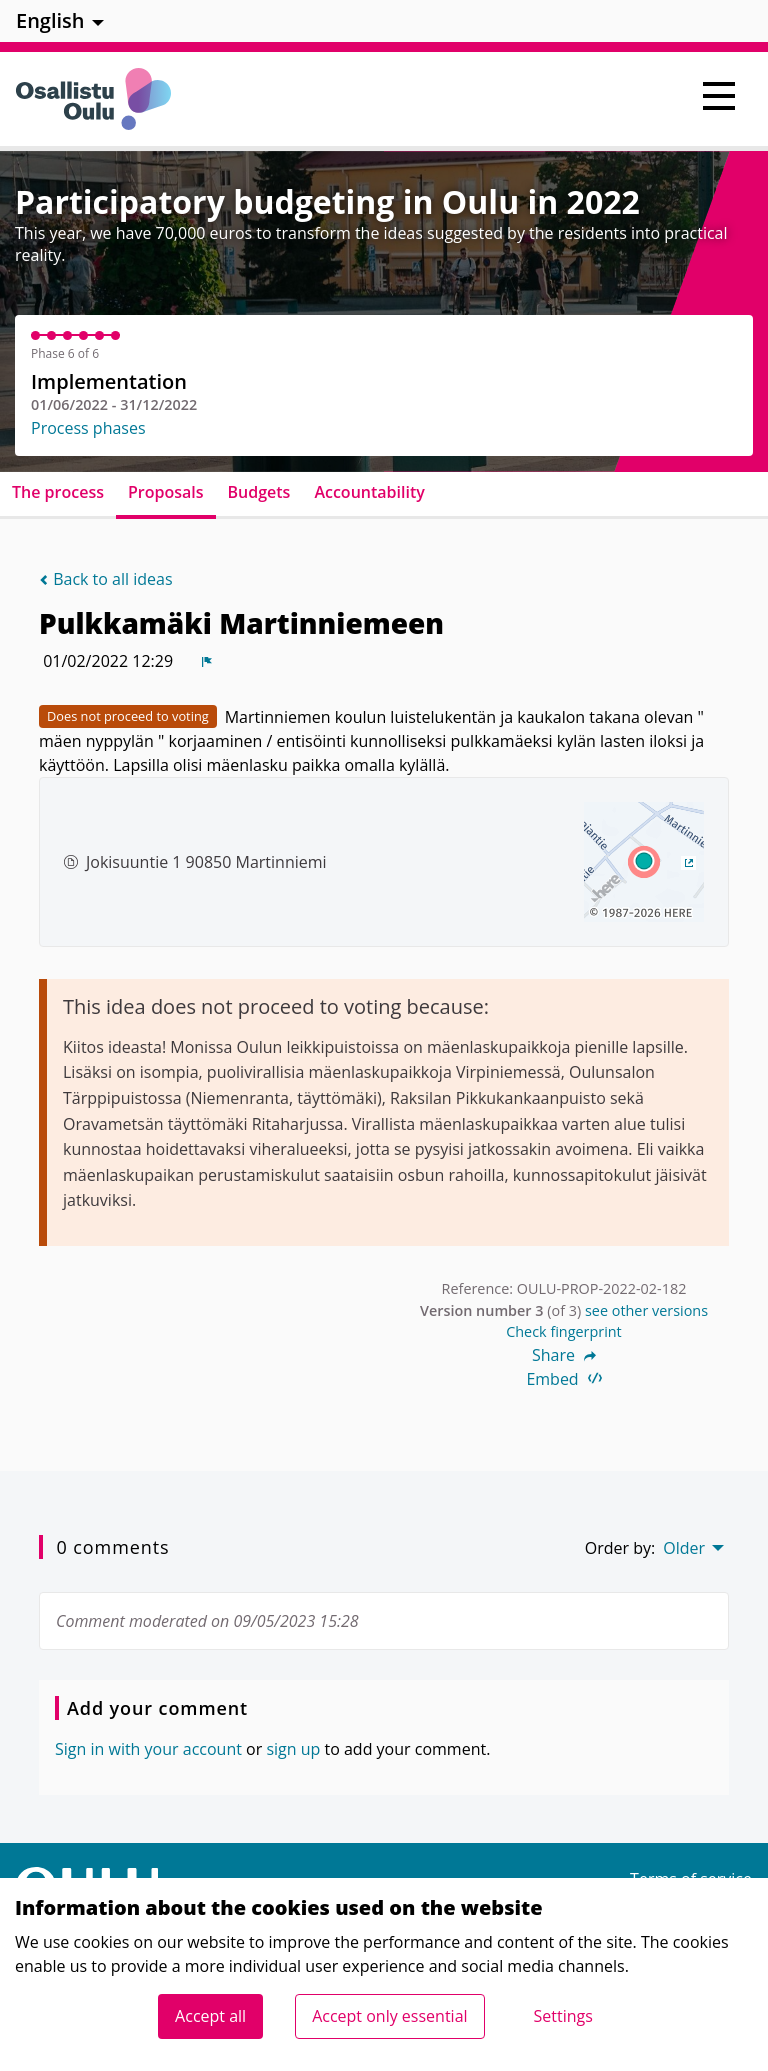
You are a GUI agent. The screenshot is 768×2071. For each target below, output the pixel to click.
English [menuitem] (50, 20)
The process (58, 492)
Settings (563, 2016)
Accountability (369, 492)
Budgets (259, 492)
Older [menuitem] (684, 1548)
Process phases (88, 428)
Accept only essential (389, 2016)
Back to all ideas (106, 579)
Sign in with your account (148, 1749)
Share (564, 1355)
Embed (563, 1379)
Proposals (166, 492)
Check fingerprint (564, 1331)
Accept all (210, 2016)
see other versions (646, 1310)
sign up (293, 1749)
